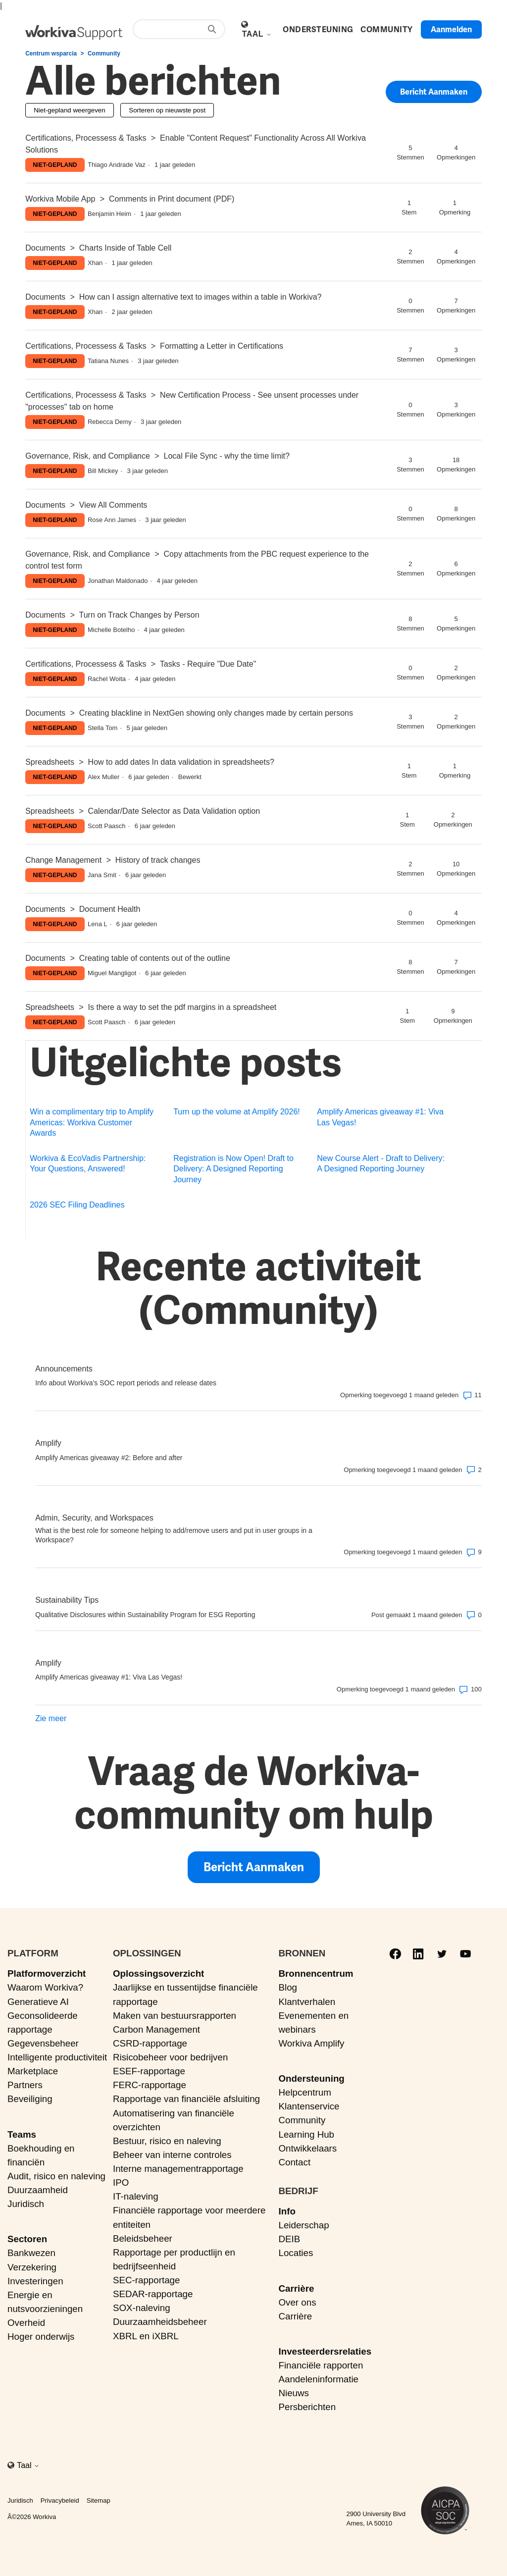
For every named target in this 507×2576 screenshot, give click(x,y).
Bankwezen (31, 2253)
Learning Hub (306, 2134)
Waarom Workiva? (45, 1987)
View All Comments (113, 505)
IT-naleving (135, 2196)
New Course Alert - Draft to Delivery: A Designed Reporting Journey (381, 1163)
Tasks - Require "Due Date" (208, 664)
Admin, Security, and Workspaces (94, 1518)
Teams (21, 2134)
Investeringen (35, 2281)
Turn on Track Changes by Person (139, 615)
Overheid (26, 2322)
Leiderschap (303, 2225)
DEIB (289, 2239)
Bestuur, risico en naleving (167, 2141)
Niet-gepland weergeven (69, 110)
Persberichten (307, 2407)
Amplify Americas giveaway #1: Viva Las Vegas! (380, 1116)
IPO (121, 2182)
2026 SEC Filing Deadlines (77, 1205)
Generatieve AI (38, 2002)
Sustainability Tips (67, 1600)
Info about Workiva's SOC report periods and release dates (125, 1383)
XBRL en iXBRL (146, 2336)
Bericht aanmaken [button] (433, 93)
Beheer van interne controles (172, 2155)
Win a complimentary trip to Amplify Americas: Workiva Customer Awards (91, 1122)
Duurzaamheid (37, 2190)
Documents (45, 248)
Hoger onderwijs (40, 2336)
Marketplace (32, 2071)
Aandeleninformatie (318, 2379)
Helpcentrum (304, 2092)
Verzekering (31, 2267)
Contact (294, 2162)
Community (104, 53)
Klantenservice (308, 2106)
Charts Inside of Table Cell (125, 248)
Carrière (296, 2288)
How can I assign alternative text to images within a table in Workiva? (200, 297)
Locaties (295, 2253)
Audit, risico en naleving (56, 2176)
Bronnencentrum (315, 1973)
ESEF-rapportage (149, 2071)
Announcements (64, 1369)
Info (286, 2211)
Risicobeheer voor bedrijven (170, 2057)
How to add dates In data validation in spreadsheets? (181, 762)
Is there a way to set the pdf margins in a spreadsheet (182, 1007)
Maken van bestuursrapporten (174, 2015)
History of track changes (158, 860)
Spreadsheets (49, 762)
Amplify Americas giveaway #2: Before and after (108, 1458)
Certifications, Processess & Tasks (85, 138)
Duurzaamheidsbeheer (160, 2321)
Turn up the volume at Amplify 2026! (236, 1111)
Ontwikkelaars (307, 2148)
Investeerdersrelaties (324, 2351)
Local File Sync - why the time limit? (227, 456)
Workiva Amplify (311, 2043)
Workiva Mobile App (60, 199)
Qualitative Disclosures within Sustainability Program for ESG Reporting (145, 1615)
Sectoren (27, 2239)
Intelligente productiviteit (57, 2057)
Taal (257, 34)
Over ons (297, 2302)
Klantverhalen (306, 2002)
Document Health (110, 909)
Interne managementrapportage (178, 2168)
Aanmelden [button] (451, 29)
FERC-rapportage (149, 2085)
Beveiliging (29, 2099)
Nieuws (293, 2393)
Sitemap (98, 2500)
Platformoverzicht (46, 1973)
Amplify (48, 1443)
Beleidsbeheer (142, 2238)
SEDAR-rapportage (153, 2294)
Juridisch (25, 2204)
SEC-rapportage (146, 2280)
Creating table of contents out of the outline (154, 958)
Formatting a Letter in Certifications (221, 346)
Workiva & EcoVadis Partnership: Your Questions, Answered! (88, 1163)
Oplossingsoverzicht (158, 1973)
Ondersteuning (311, 2078)
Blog (287, 1987)
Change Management (63, 860)
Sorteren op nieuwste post (167, 110)
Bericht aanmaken (253, 1867)
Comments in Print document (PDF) (171, 199)
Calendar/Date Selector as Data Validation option (174, 811)
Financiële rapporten (320, 2365)
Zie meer (50, 1718)
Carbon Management (156, 2029)
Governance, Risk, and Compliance (87, 456)
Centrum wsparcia (51, 53)
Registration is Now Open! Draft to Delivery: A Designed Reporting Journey (233, 1169)
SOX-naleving (141, 2308)
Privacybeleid (60, 2500)
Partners (25, 2085)
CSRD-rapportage (150, 2043)
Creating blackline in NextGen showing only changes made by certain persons (216, 713)
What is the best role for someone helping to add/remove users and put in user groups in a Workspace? (173, 1535)
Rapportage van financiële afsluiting (186, 2099)
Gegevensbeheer (43, 2043)
